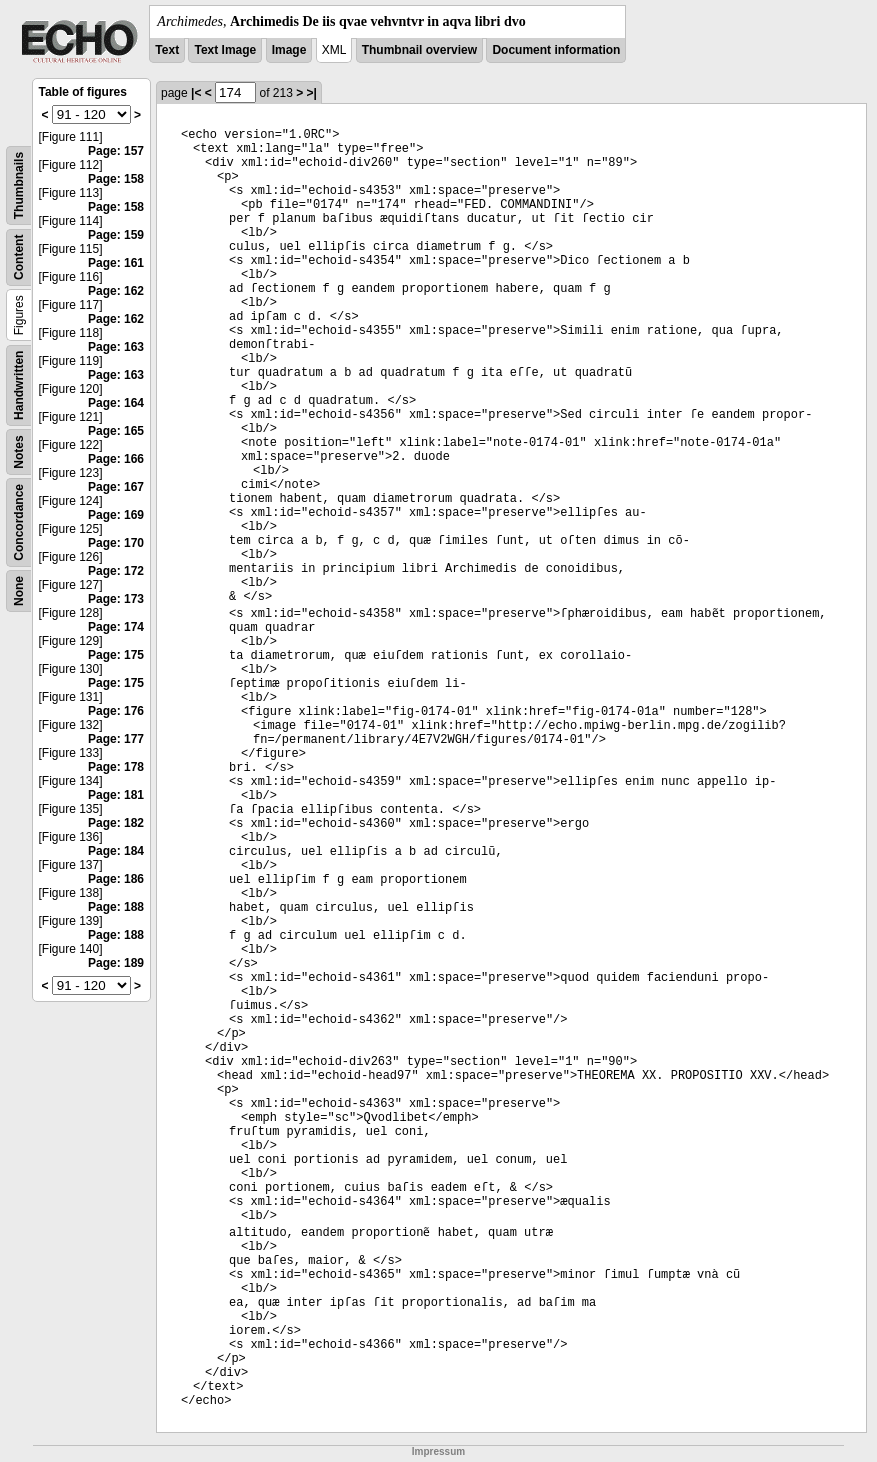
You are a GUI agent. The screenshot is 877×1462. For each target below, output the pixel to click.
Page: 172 (116, 571)
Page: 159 (116, 235)
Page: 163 (116, 347)
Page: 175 (116, 655)
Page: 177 (116, 739)
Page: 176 (116, 711)
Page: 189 (116, 963)
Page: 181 (116, 795)
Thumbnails (19, 185)
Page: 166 (116, 459)
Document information (556, 50)
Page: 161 (116, 263)
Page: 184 (116, 851)
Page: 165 (116, 431)
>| (312, 93)
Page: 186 (116, 879)
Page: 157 (116, 151)
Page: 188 (116, 907)
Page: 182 (116, 823)
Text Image (225, 50)
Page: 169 (116, 515)
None (19, 591)
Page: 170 (116, 543)
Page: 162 (116, 291)
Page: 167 (116, 487)
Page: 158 (116, 179)
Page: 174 (116, 627)
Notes (19, 451)
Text (167, 50)
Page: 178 (116, 767)
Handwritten (19, 385)
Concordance (19, 522)
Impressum (438, 1451)
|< (196, 93)
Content (19, 257)
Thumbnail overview (419, 50)
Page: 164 (116, 403)
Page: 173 (116, 599)
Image (289, 50)
